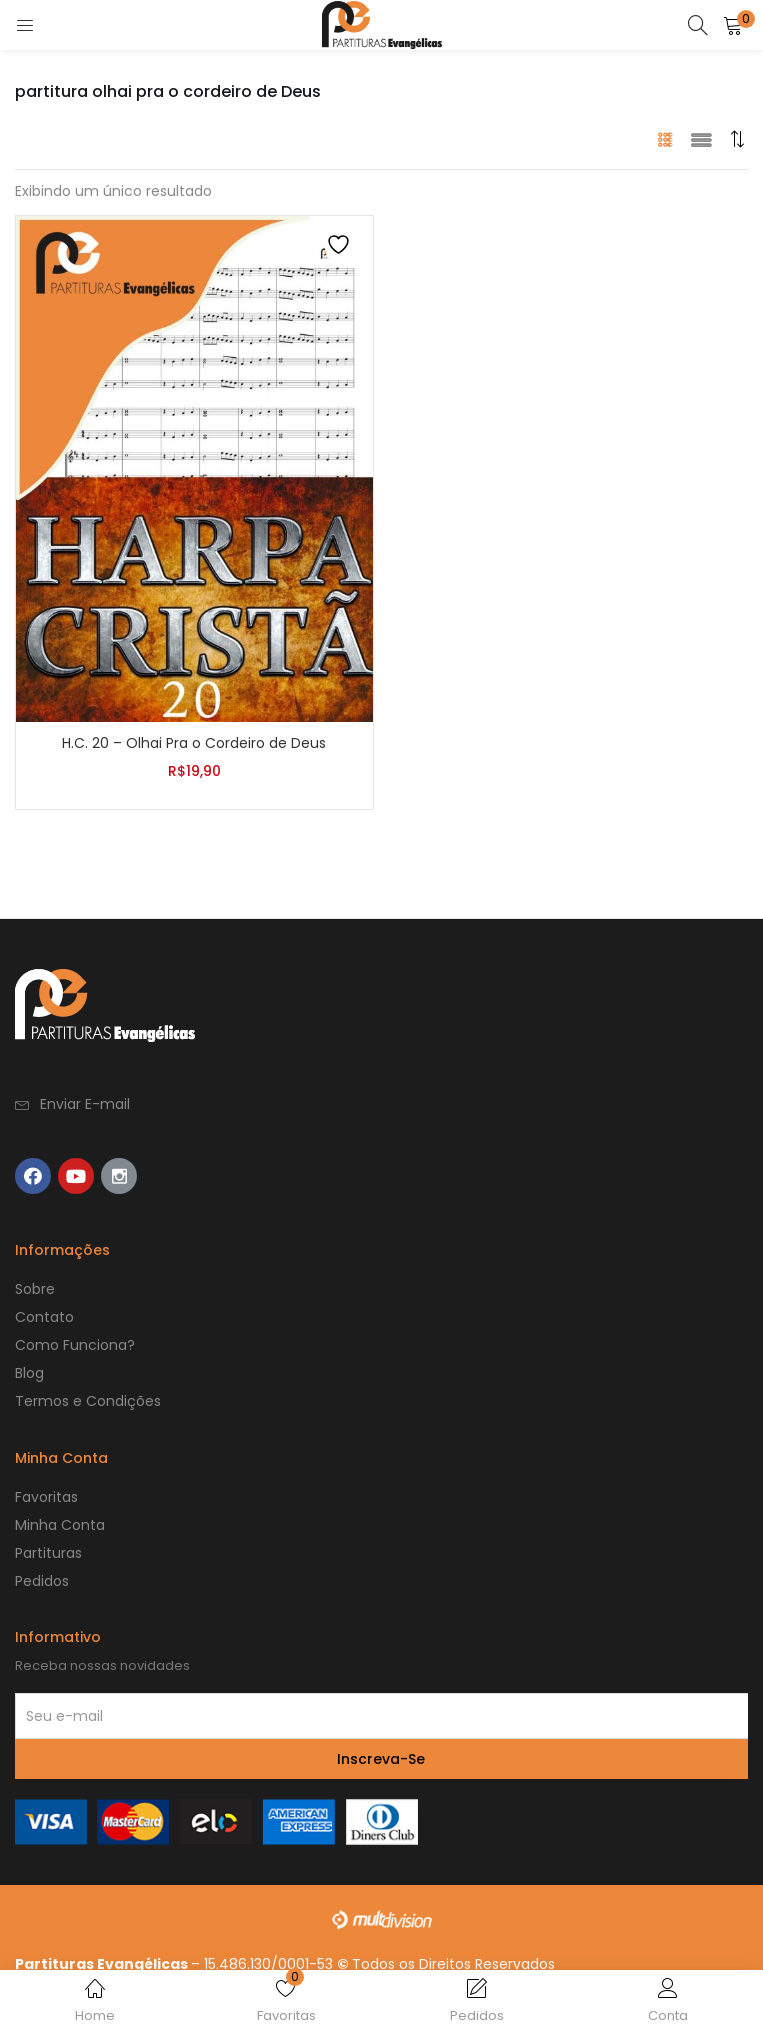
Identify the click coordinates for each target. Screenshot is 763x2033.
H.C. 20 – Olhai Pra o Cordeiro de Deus (194, 743)
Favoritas (46, 1497)
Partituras (48, 1553)
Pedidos (42, 1581)
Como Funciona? (75, 1345)
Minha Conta (60, 1525)
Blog (29, 1373)
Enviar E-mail (85, 1104)
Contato (44, 1317)
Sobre (35, 1289)
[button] (738, 139)
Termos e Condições (88, 1401)
